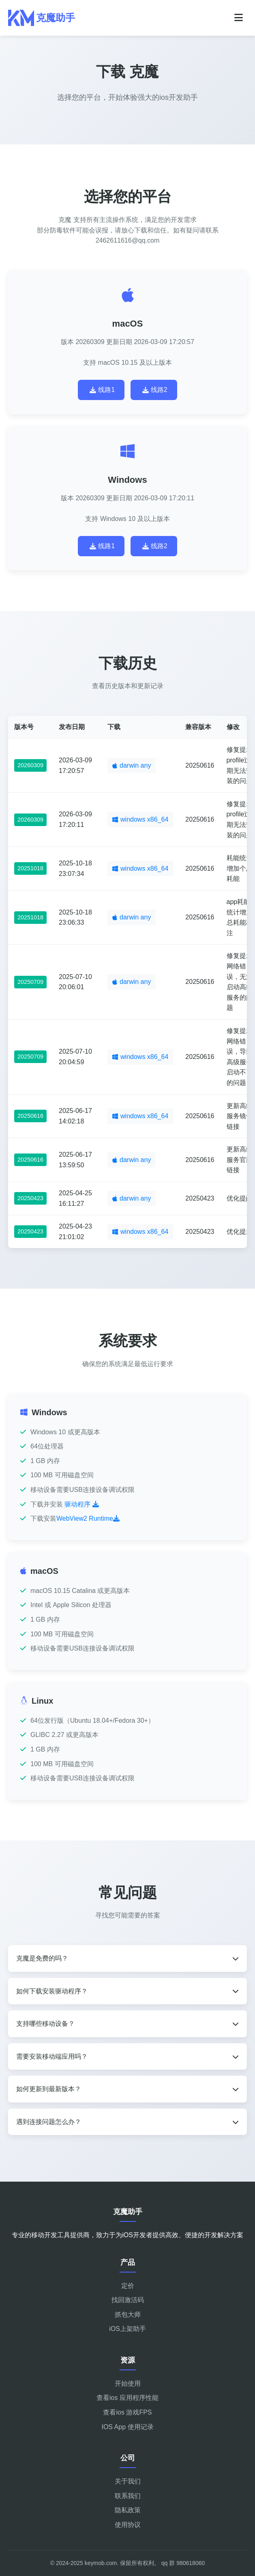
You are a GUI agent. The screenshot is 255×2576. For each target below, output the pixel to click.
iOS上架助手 (127, 2328)
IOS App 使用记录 (127, 2426)
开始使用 (128, 2383)
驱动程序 (81, 1504)
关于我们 (128, 2481)
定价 (127, 2285)
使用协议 (128, 2524)
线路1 (102, 389)
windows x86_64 (140, 819)
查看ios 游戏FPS (127, 2412)
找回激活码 (127, 2299)
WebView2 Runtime (88, 1518)
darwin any (131, 765)
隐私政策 (128, 2510)
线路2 (154, 389)
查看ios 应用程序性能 (127, 2397)
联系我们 (128, 2495)
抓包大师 (128, 2314)
